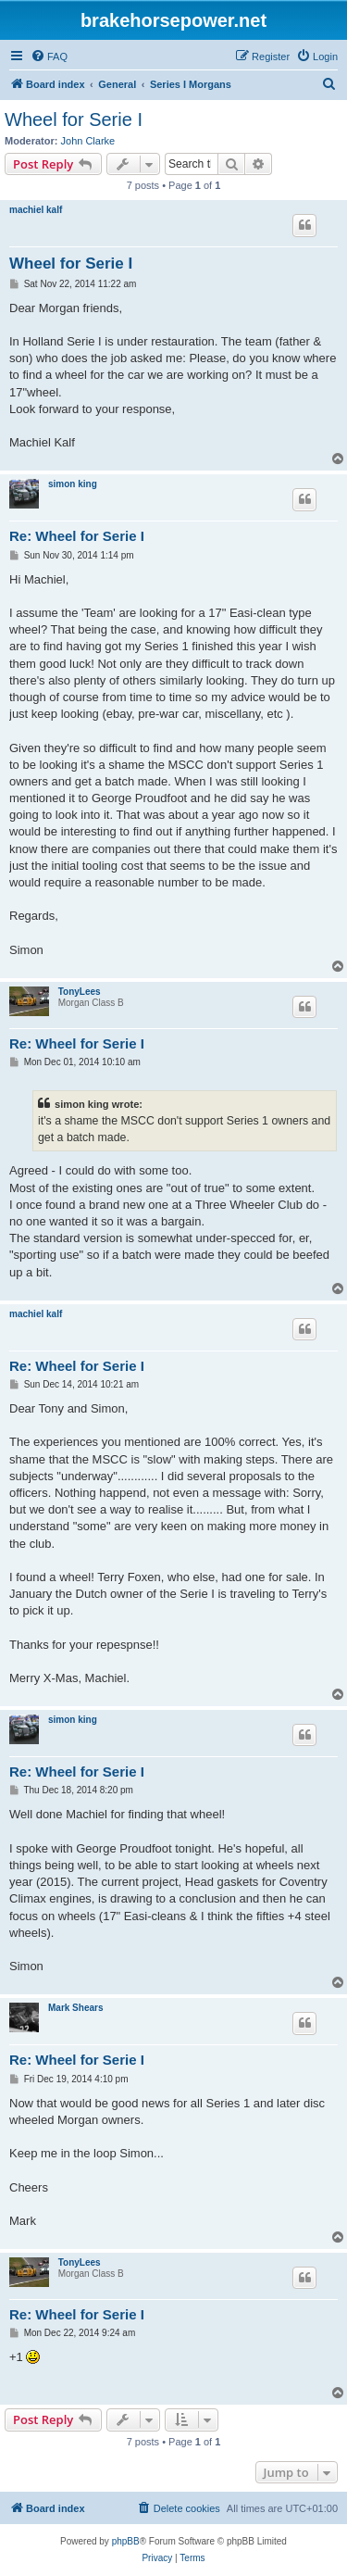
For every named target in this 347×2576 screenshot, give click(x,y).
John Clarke (88, 140)
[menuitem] (49, 56)
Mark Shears (75, 2008)
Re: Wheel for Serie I (76, 536)
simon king (72, 484)
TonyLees (79, 991)
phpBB (126, 2541)
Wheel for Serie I (74, 119)
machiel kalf (35, 210)
